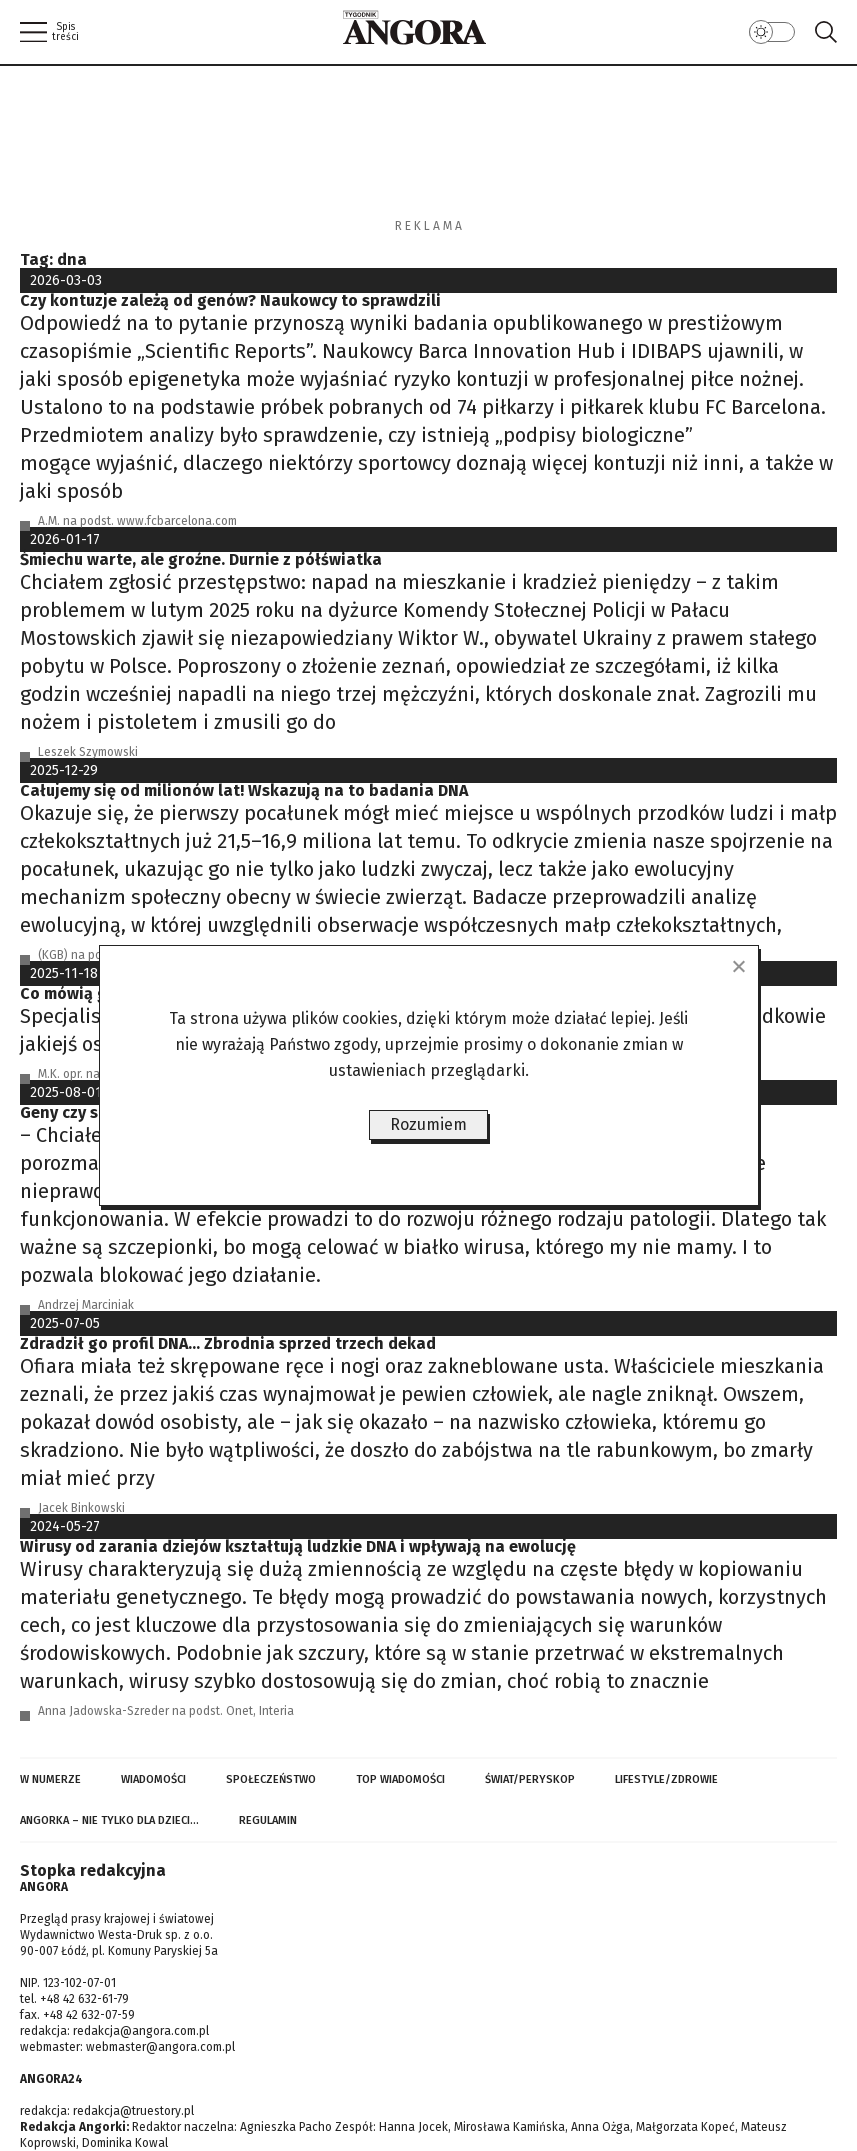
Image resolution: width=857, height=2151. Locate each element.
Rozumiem (428, 1124)
